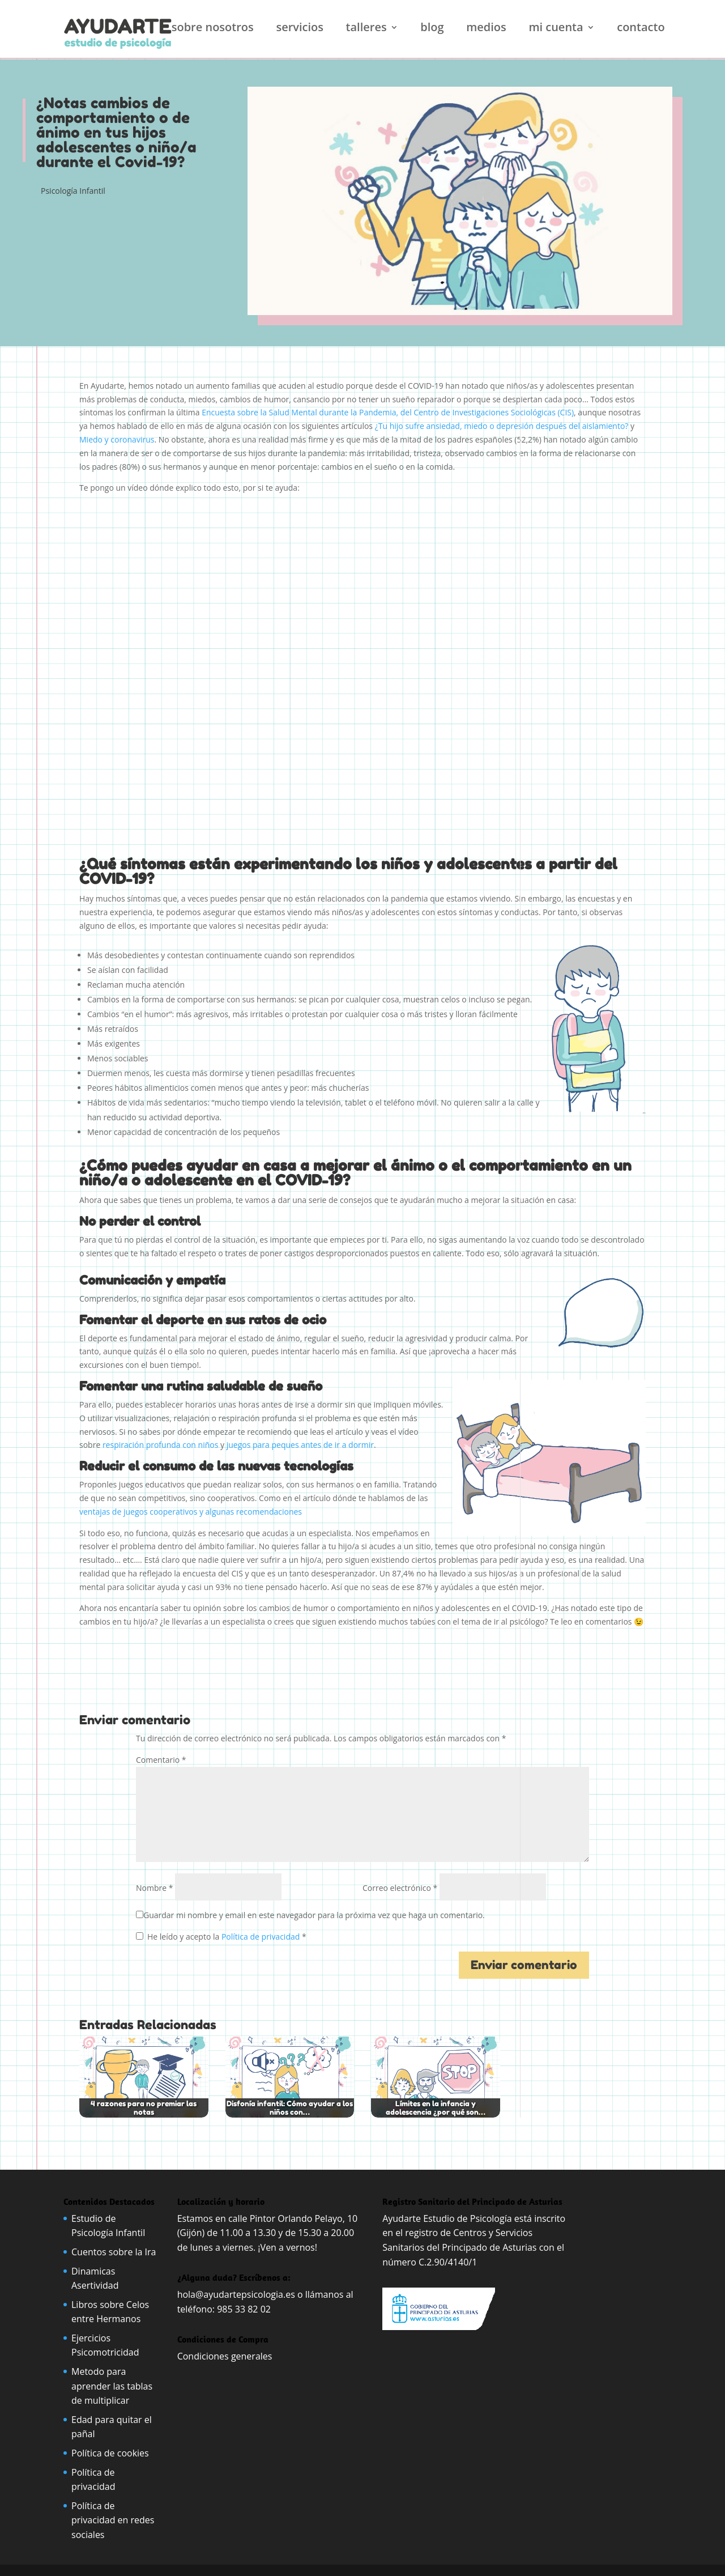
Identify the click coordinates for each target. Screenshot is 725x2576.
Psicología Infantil (73, 190)
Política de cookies (110, 2453)
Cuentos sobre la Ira (113, 2252)
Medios (486, 29)
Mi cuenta (555, 29)
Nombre (154, 1887)
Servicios (299, 29)
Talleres (366, 29)
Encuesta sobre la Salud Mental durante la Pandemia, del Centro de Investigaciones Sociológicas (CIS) (388, 412)
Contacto (640, 29)
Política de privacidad (261, 1936)
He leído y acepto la (221, 1936)
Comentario (161, 1759)
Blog (431, 29)
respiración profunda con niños (160, 1444)
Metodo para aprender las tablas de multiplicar (111, 2386)
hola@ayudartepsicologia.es (236, 2294)
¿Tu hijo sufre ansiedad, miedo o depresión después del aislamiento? (502, 425)
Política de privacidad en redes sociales (112, 2520)
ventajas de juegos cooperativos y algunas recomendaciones (191, 1511)
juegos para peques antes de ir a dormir (300, 1444)
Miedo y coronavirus (116, 439)
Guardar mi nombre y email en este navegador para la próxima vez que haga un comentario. (314, 1915)
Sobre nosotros (213, 29)
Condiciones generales (226, 2356)
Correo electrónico (399, 1887)
